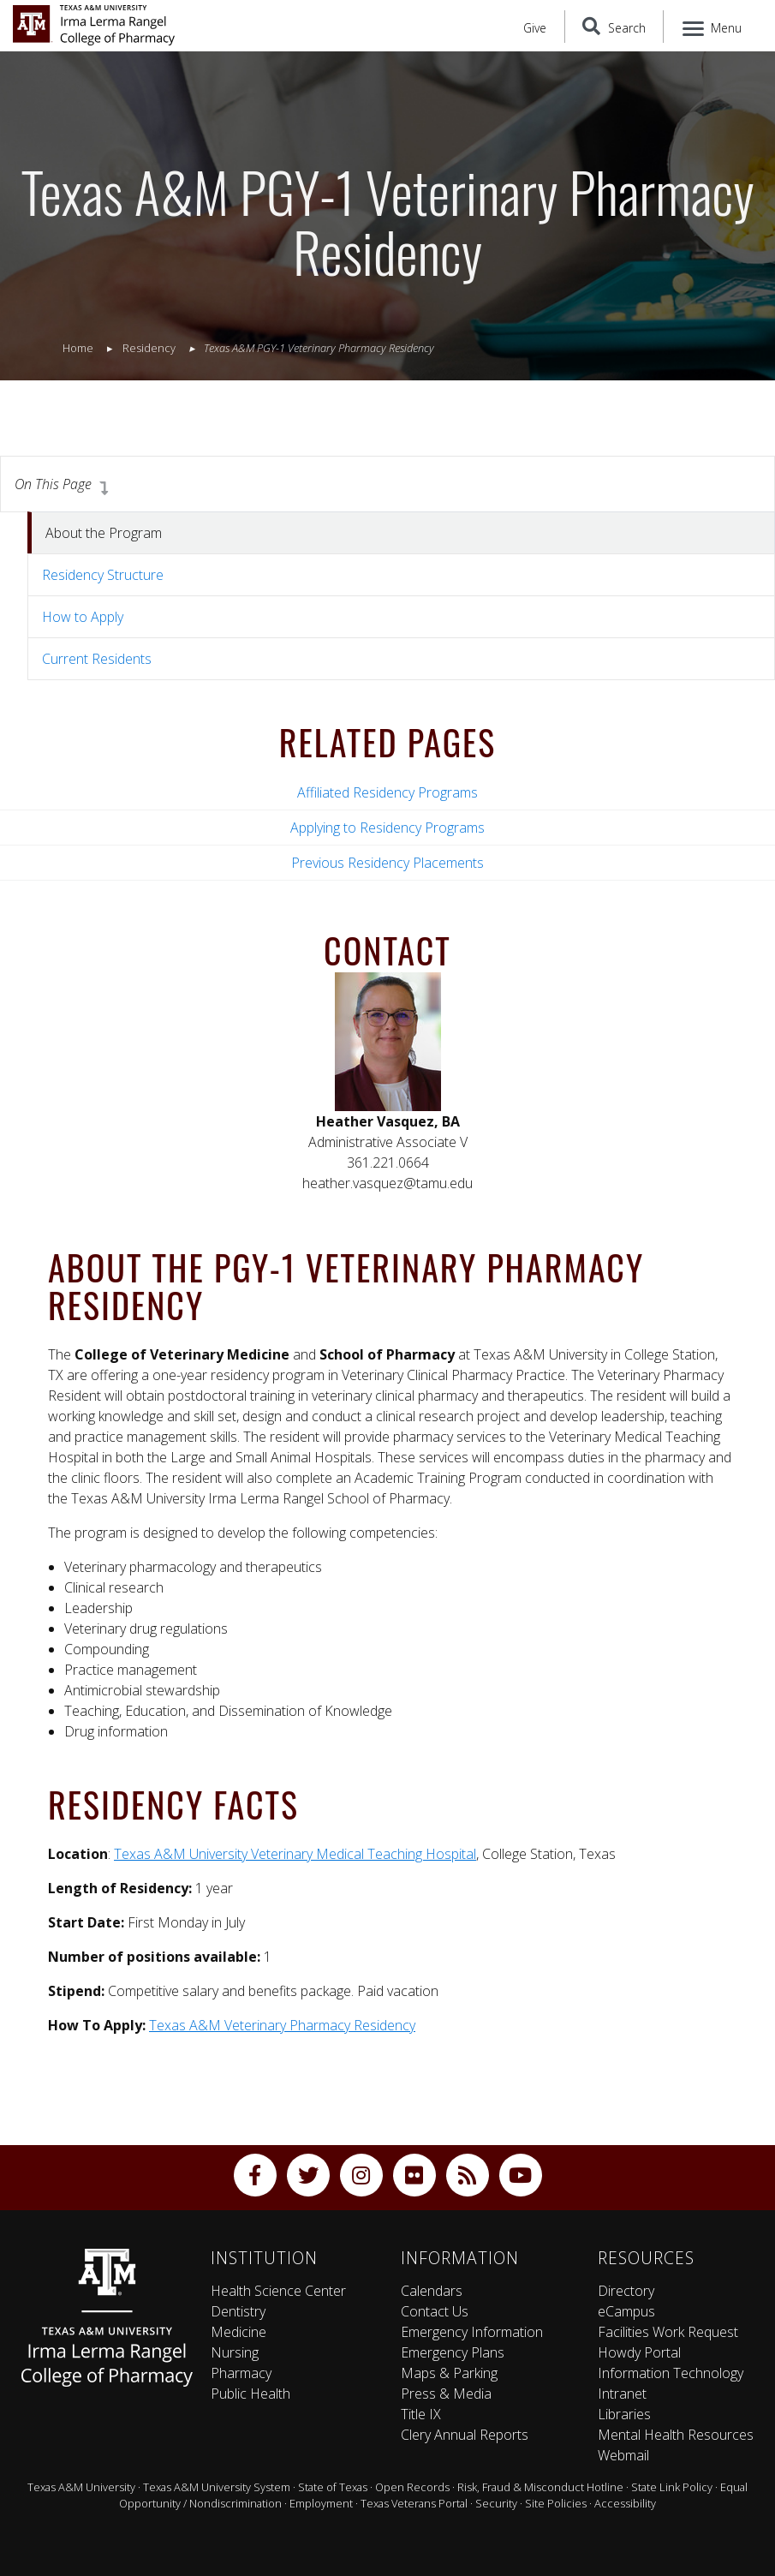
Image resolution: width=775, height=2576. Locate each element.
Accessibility (625, 2503)
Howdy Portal (639, 2352)
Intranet (622, 2393)
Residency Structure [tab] (103, 574)
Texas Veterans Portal (414, 2503)
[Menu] (713, 26)
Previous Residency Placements (387, 862)
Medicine (238, 2331)
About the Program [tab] (103, 532)
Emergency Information (472, 2331)
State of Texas (332, 2487)
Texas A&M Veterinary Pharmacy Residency (282, 2025)
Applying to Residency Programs (387, 827)
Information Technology (670, 2373)
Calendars (431, 2290)
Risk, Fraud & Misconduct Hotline (540, 2487)
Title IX (421, 2414)
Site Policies (556, 2503)
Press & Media (446, 2393)
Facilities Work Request (668, 2331)
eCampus (626, 2311)
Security (496, 2503)
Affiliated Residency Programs (387, 792)
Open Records (412, 2487)
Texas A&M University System (216, 2487)
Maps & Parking (449, 2373)
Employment (321, 2503)
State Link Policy (671, 2487)
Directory (626, 2290)
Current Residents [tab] (97, 658)
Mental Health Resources (676, 2434)
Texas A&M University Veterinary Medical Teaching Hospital (295, 1853)
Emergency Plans (452, 2352)
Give (534, 28)
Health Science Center (278, 2290)
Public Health (250, 2393)
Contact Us (434, 2311)
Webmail (623, 2455)
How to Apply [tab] (82, 616)
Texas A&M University (81, 2487)
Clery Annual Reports (464, 2434)
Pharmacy (241, 2373)
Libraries (624, 2414)
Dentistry (238, 2311)
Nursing (235, 2352)
